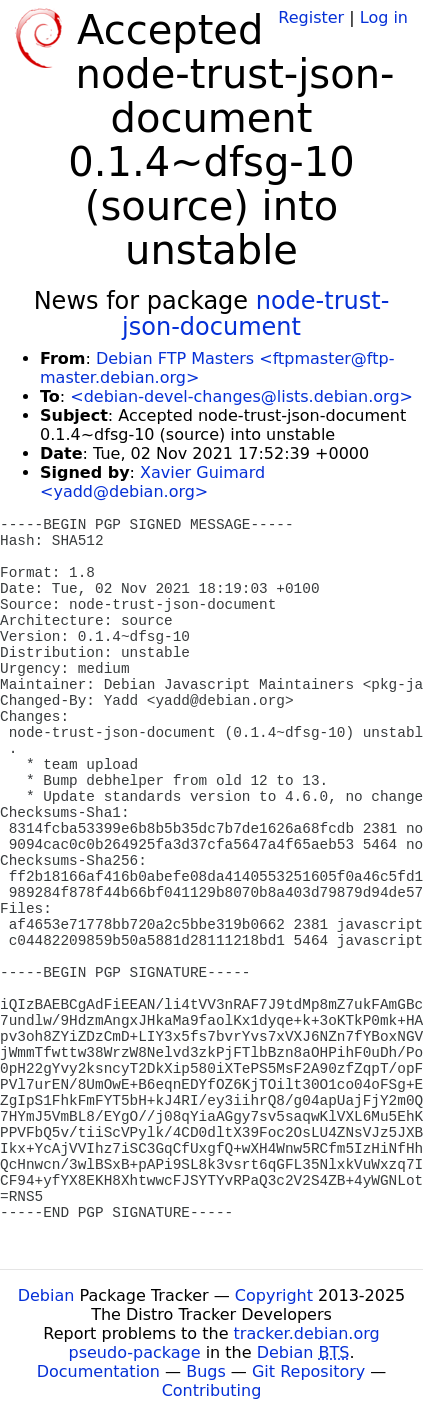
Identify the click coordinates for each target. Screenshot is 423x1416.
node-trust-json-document (255, 314)
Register (311, 17)
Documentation (98, 1371)
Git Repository (308, 1371)
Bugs (206, 1371)
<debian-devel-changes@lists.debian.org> (241, 396)
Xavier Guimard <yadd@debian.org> (152, 482)
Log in (384, 17)
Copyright (274, 1295)
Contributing (212, 1390)
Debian (46, 1295)
